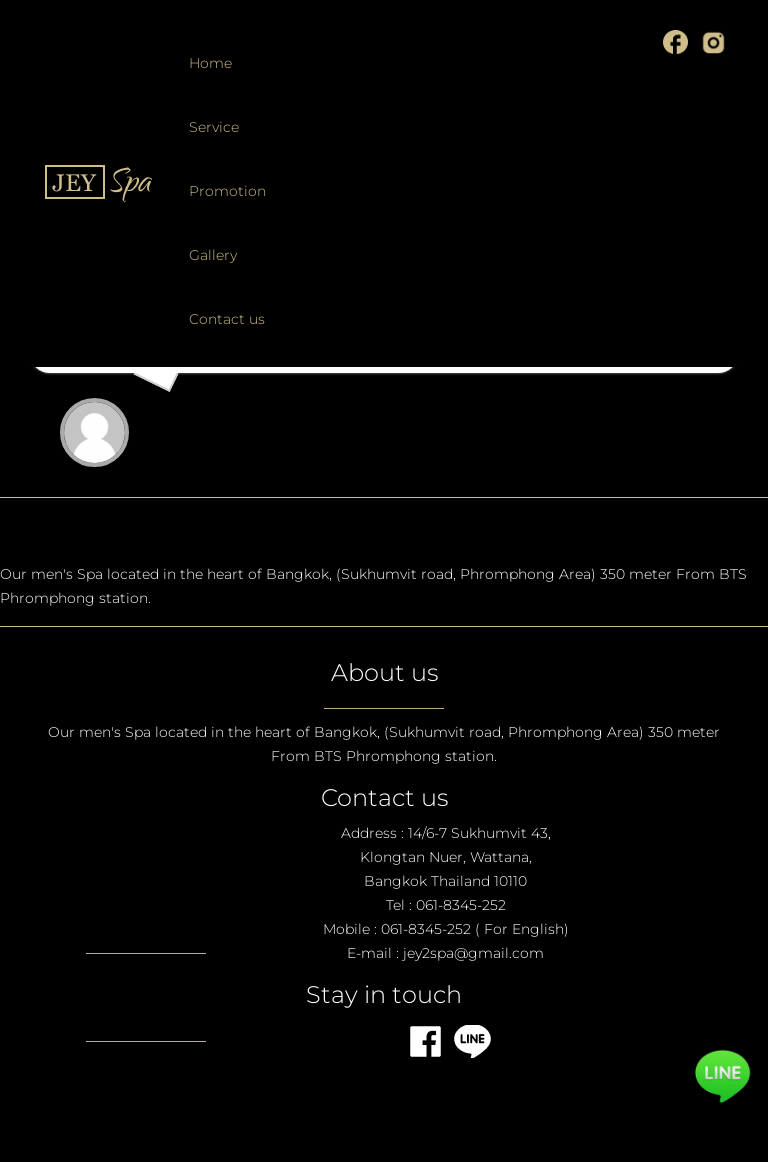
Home (210, 63)
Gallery (213, 255)
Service (214, 127)
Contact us (227, 319)
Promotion (227, 191)
